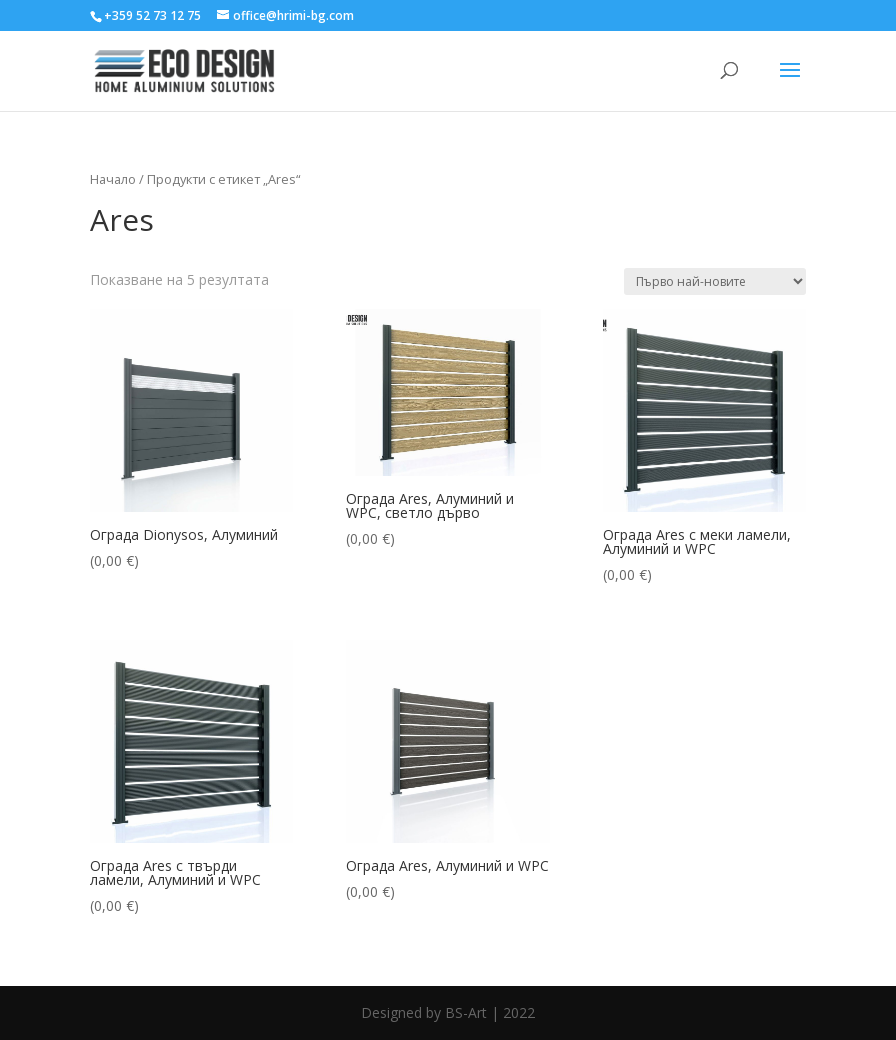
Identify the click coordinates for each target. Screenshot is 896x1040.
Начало (113, 179)
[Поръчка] (715, 281)
